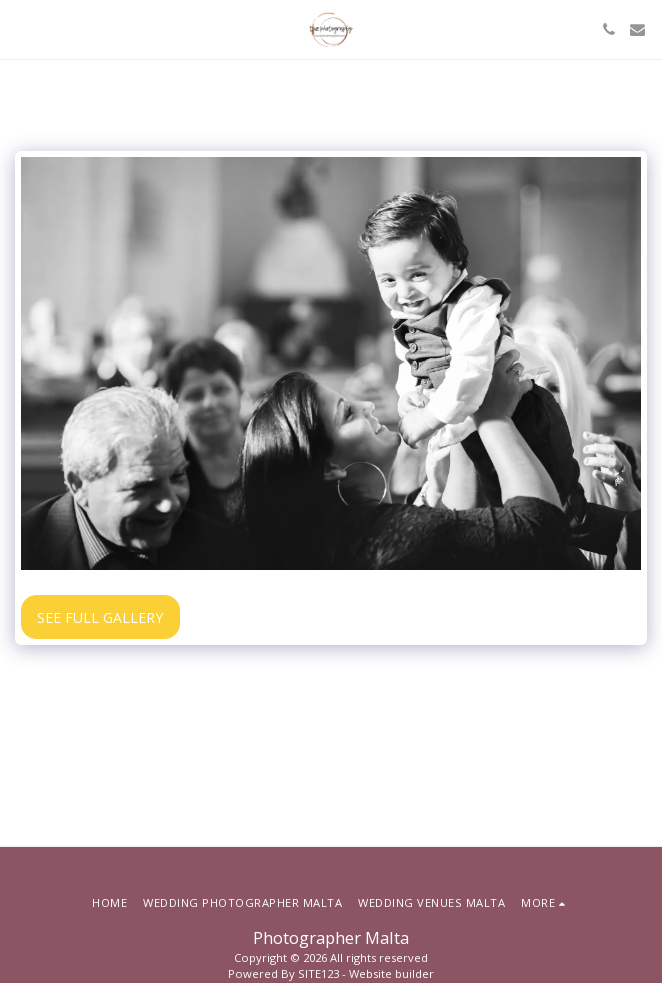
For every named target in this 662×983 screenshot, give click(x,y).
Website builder (391, 973)
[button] (22, 28)
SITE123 (318, 973)
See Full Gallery (100, 617)
